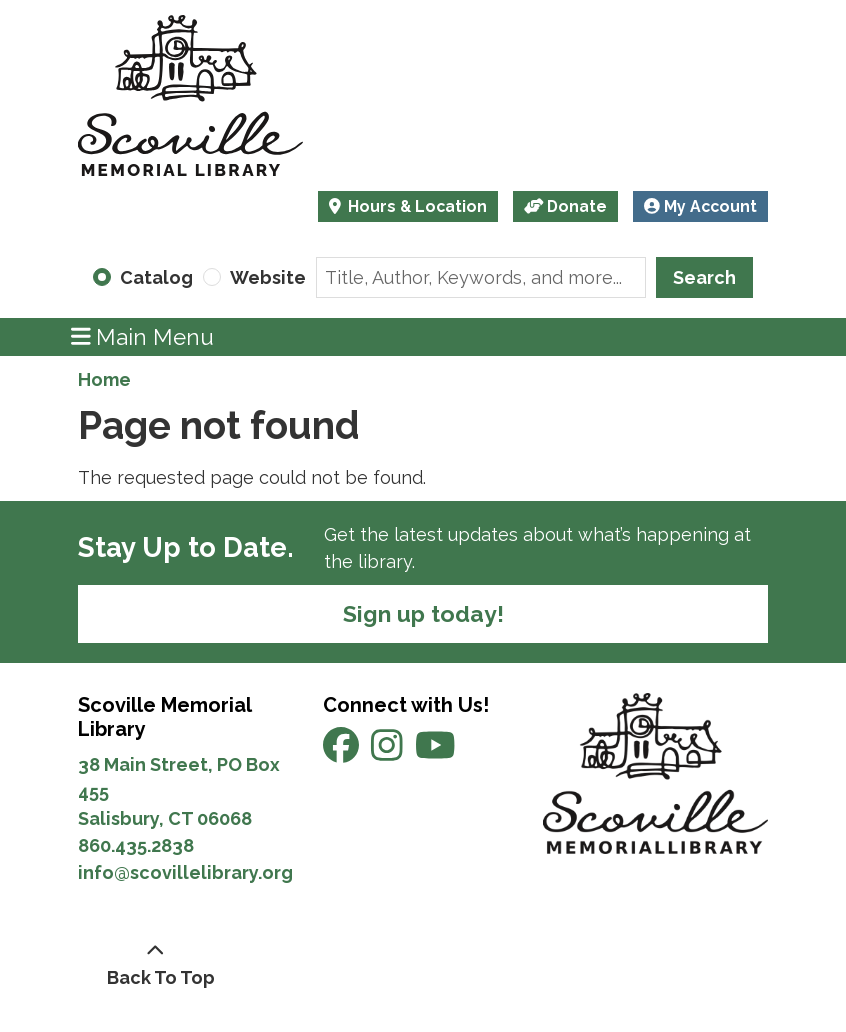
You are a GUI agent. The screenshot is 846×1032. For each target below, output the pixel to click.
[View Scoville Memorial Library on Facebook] (343, 752)
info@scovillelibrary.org (185, 872)
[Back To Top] (155, 964)
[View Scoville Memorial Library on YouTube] (435, 752)
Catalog (156, 277)
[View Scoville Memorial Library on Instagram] (389, 752)
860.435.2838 (136, 845)
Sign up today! (423, 613)
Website (268, 277)
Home (104, 379)
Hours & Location (415, 206)
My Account (700, 206)
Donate (566, 206)
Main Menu (143, 336)
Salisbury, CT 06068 (167, 818)
